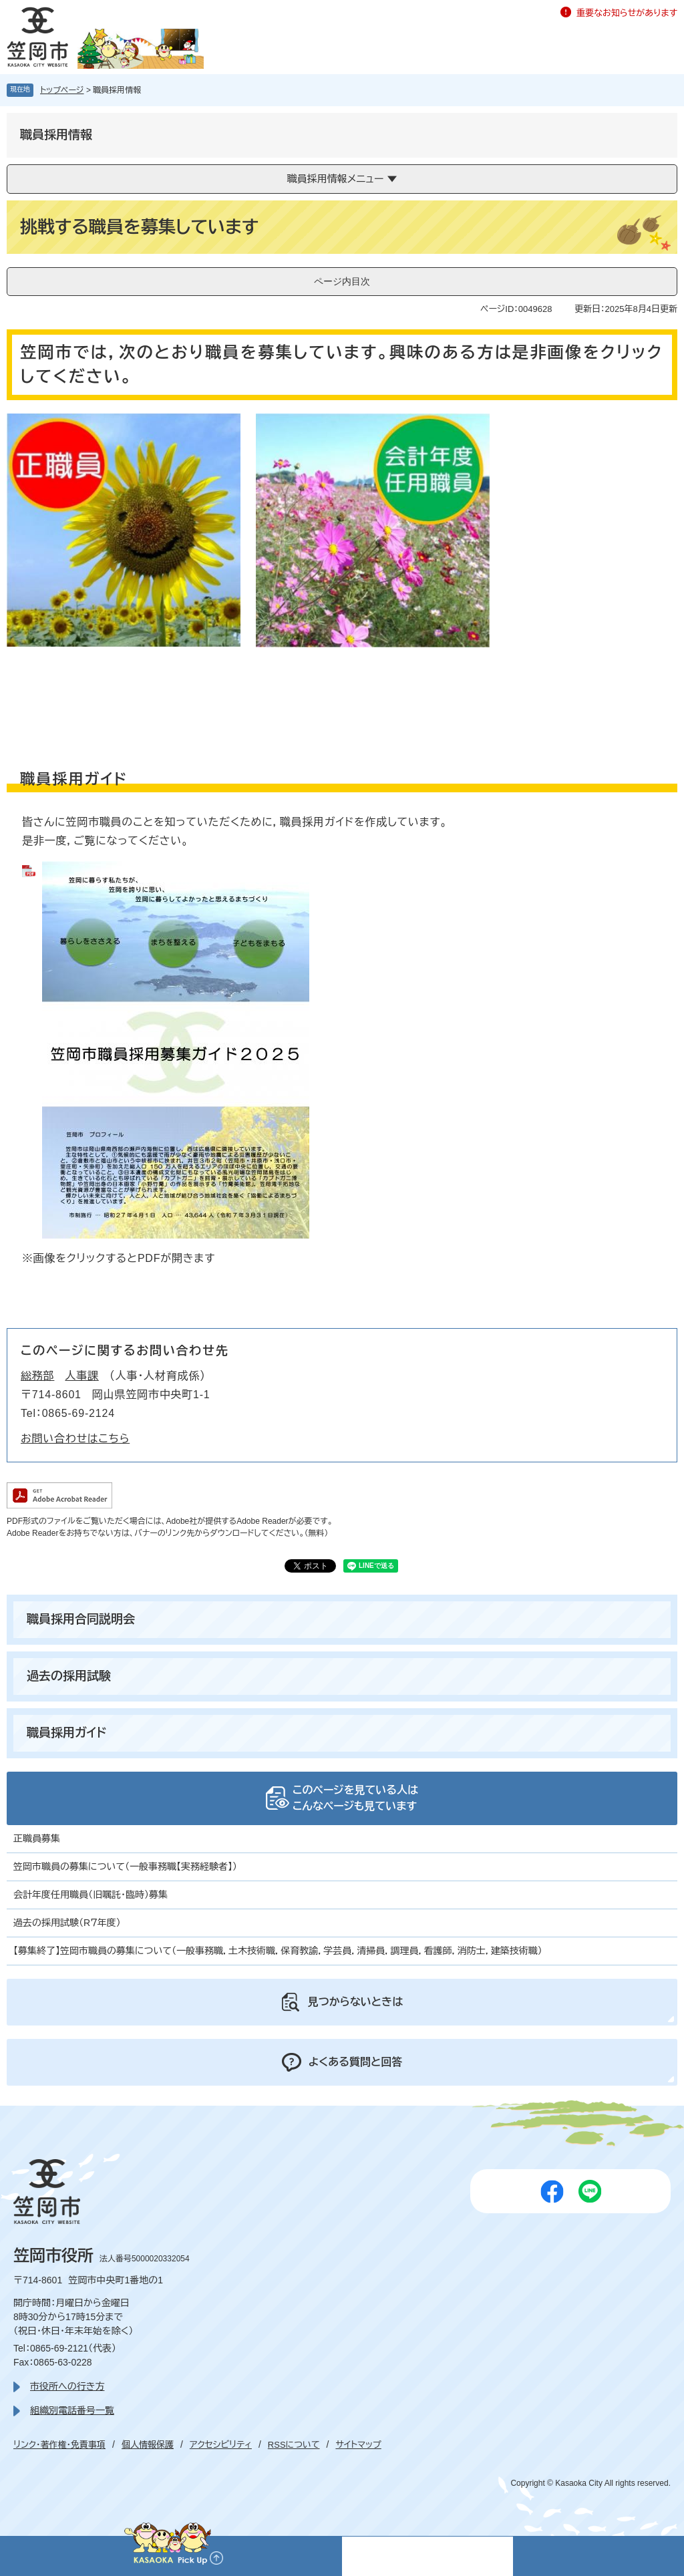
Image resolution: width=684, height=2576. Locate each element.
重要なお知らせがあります (626, 13)
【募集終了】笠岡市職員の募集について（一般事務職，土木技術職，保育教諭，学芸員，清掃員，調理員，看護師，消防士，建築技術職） (277, 1950)
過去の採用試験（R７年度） (67, 1922)
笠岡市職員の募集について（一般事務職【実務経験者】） (125, 1866)
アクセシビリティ (221, 2445)
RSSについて (294, 2445)
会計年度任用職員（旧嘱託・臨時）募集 (90, 1894)
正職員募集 (36, 1838)
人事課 (81, 1376)
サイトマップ (358, 2445)
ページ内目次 (342, 281)
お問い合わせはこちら (75, 1438)
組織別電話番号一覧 (72, 2410)
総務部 (37, 1376)
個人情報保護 (148, 2445)
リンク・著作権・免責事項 (59, 2445)
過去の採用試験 (69, 1676)
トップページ (62, 90)
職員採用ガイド (66, 1733)
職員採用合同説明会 (81, 1619)
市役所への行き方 (67, 2386)
